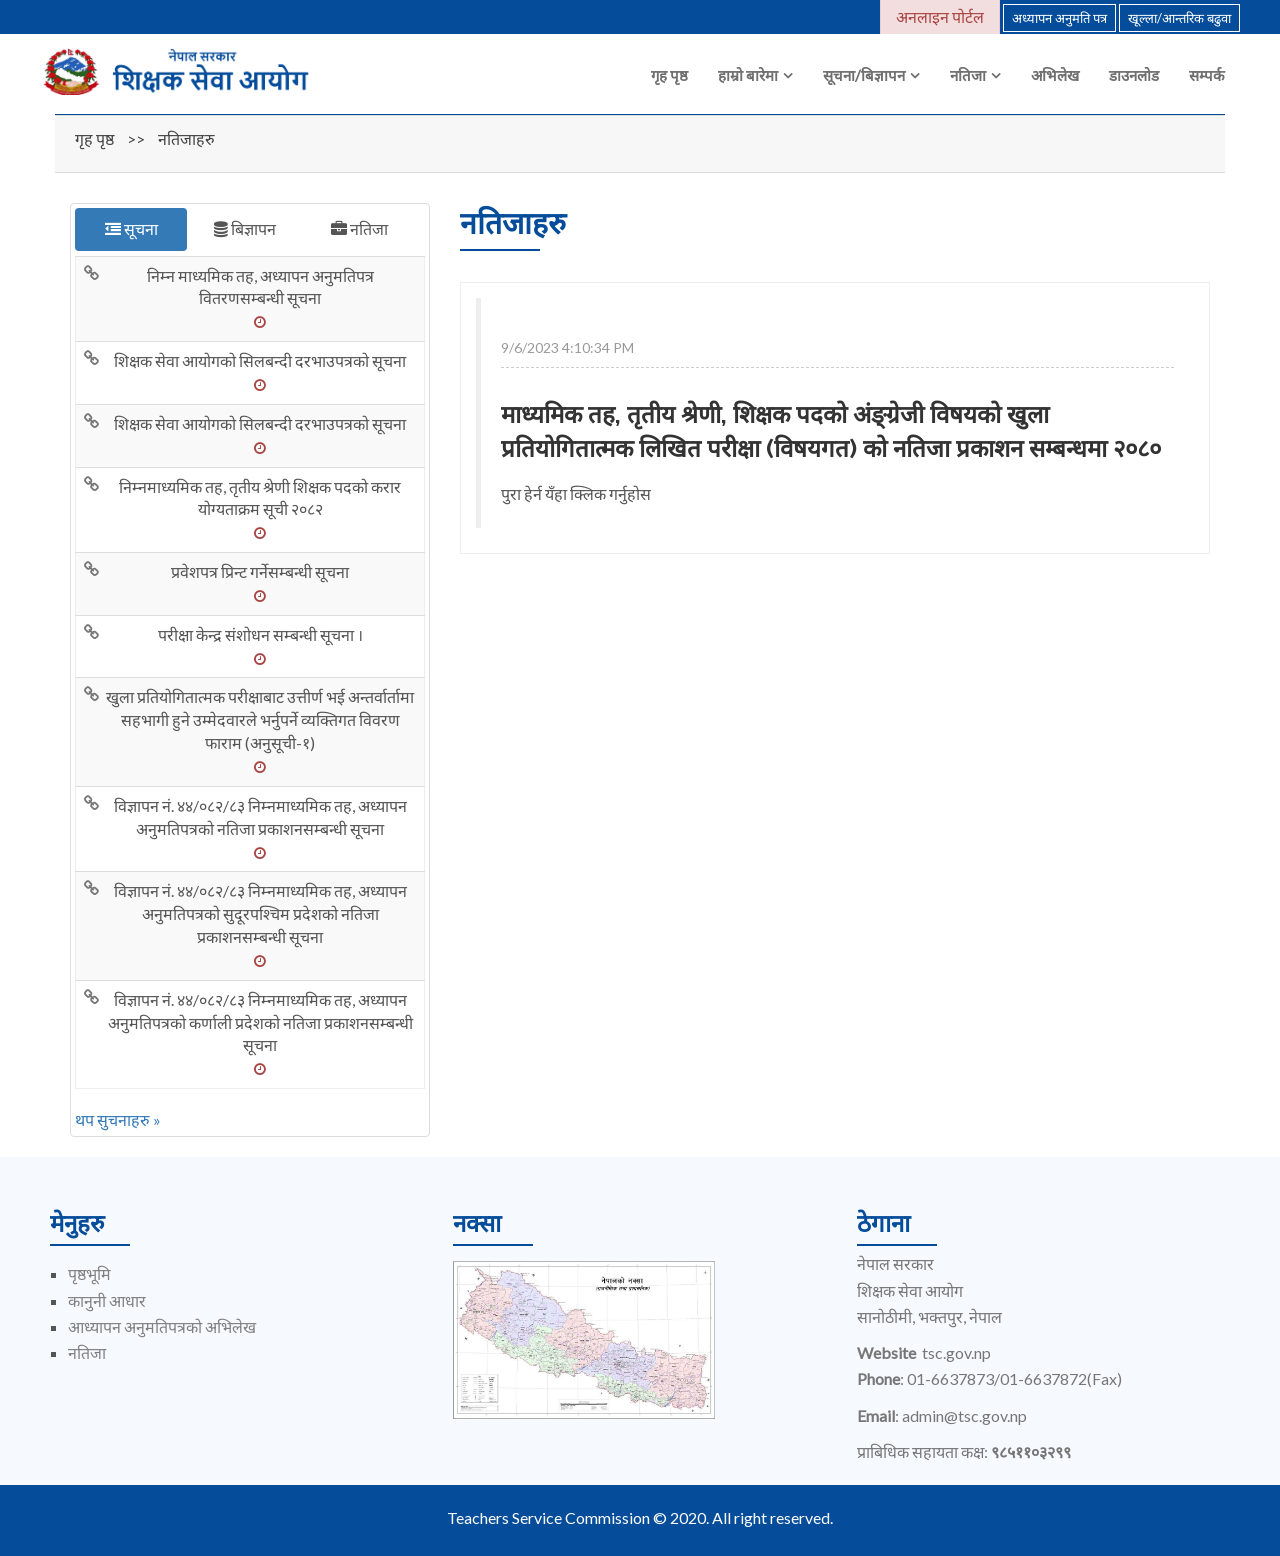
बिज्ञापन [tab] (245, 228)
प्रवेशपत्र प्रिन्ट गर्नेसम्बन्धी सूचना (260, 571)
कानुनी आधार (107, 1300)
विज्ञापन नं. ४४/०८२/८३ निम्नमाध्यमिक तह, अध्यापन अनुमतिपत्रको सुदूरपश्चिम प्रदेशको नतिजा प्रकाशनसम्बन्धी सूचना (260, 913)
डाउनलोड (1134, 75)
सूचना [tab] (131, 228)
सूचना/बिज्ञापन (864, 75)
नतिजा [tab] (359, 228)
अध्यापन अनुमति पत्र (1059, 18)
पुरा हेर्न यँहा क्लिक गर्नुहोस (576, 493)
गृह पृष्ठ (669, 75)
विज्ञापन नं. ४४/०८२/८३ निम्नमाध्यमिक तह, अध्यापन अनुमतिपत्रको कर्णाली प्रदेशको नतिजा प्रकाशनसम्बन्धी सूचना (260, 1022)
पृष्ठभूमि (89, 1273)
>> (136, 138)
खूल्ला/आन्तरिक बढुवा (1179, 18)
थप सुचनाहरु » (118, 1119)
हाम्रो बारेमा (748, 75)
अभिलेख (1055, 75)
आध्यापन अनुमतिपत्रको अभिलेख (162, 1326)
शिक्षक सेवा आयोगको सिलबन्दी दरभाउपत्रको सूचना (260, 360)
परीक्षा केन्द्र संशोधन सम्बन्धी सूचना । (260, 634)
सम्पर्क (1207, 75)
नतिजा (968, 75)
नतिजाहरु (186, 138)
